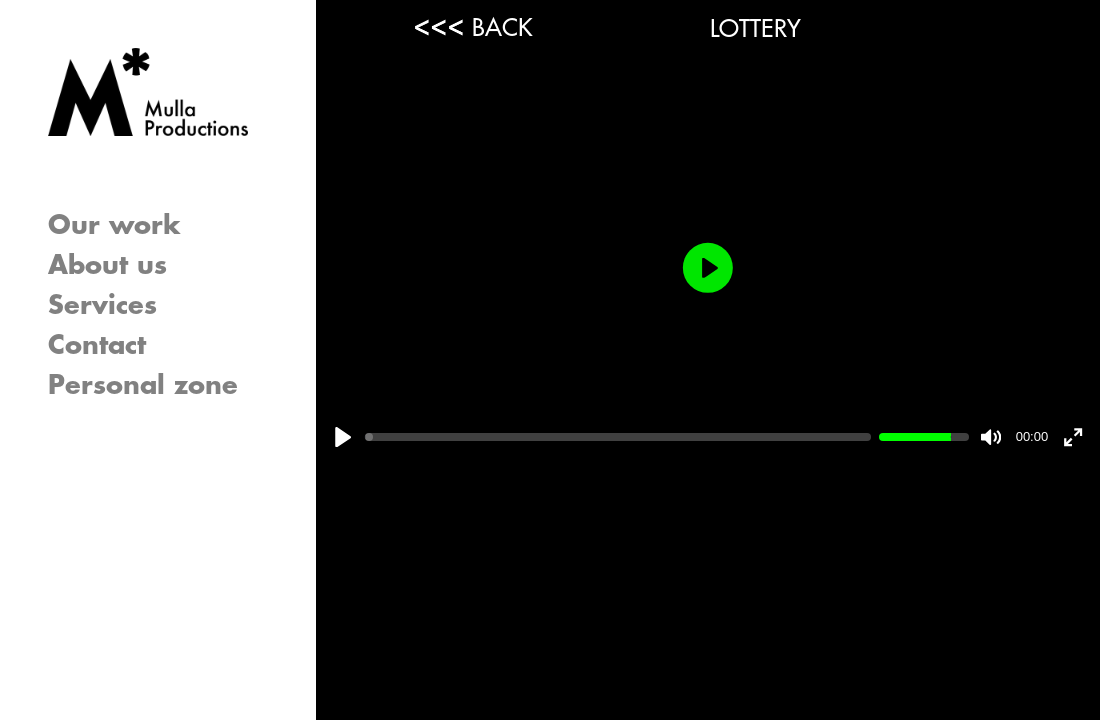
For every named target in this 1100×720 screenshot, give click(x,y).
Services (102, 306)
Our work (114, 226)
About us (107, 266)
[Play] (343, 437)
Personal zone (143, 386)
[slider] (618, 437)
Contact (97, 346)
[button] (278, 306)
